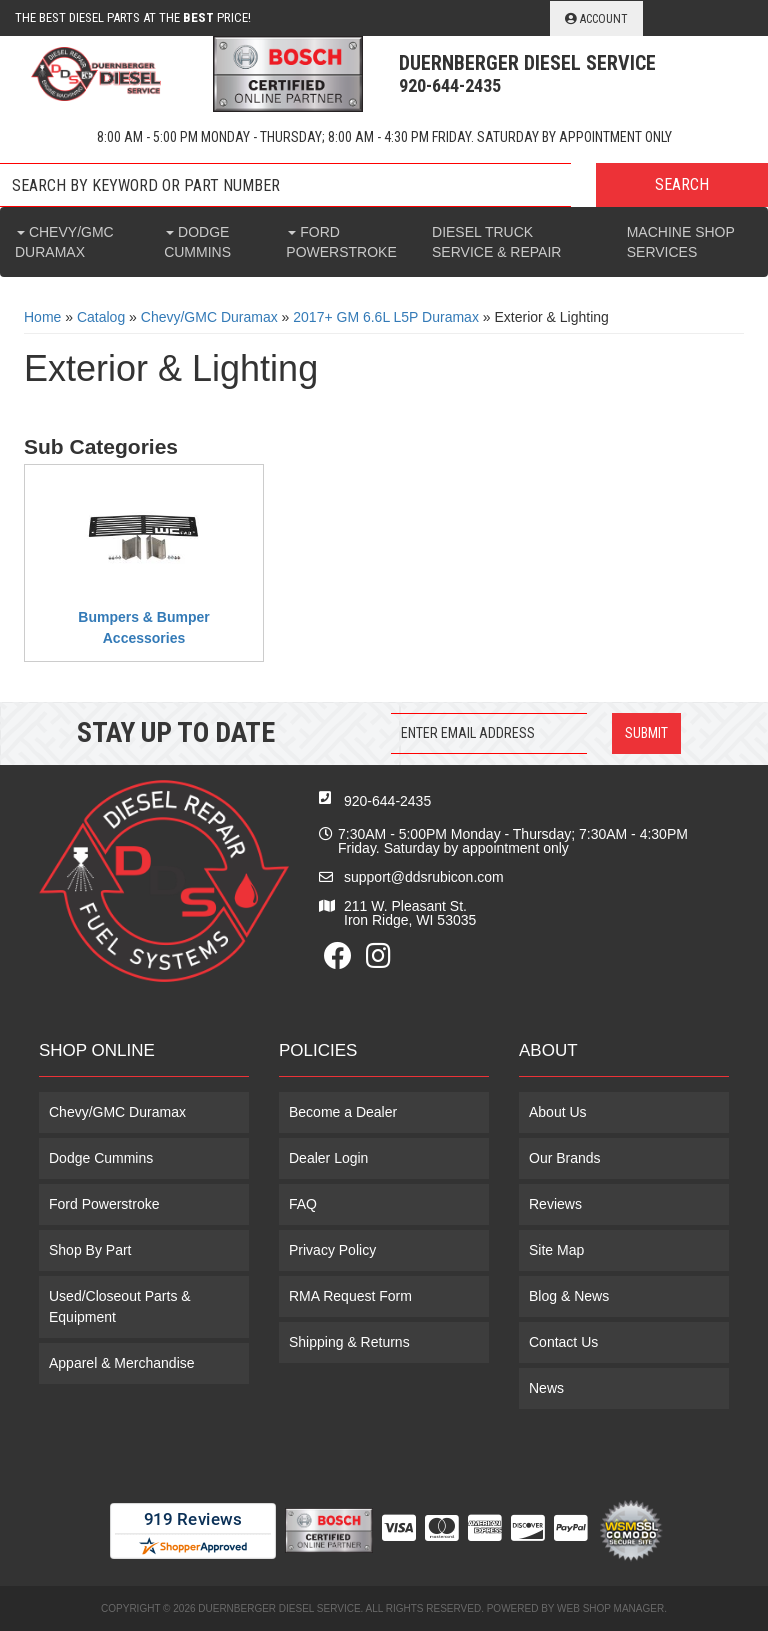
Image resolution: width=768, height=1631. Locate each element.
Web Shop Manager (610, 1608)
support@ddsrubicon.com (424, 877)
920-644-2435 (387, 801)
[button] (384, 185)
